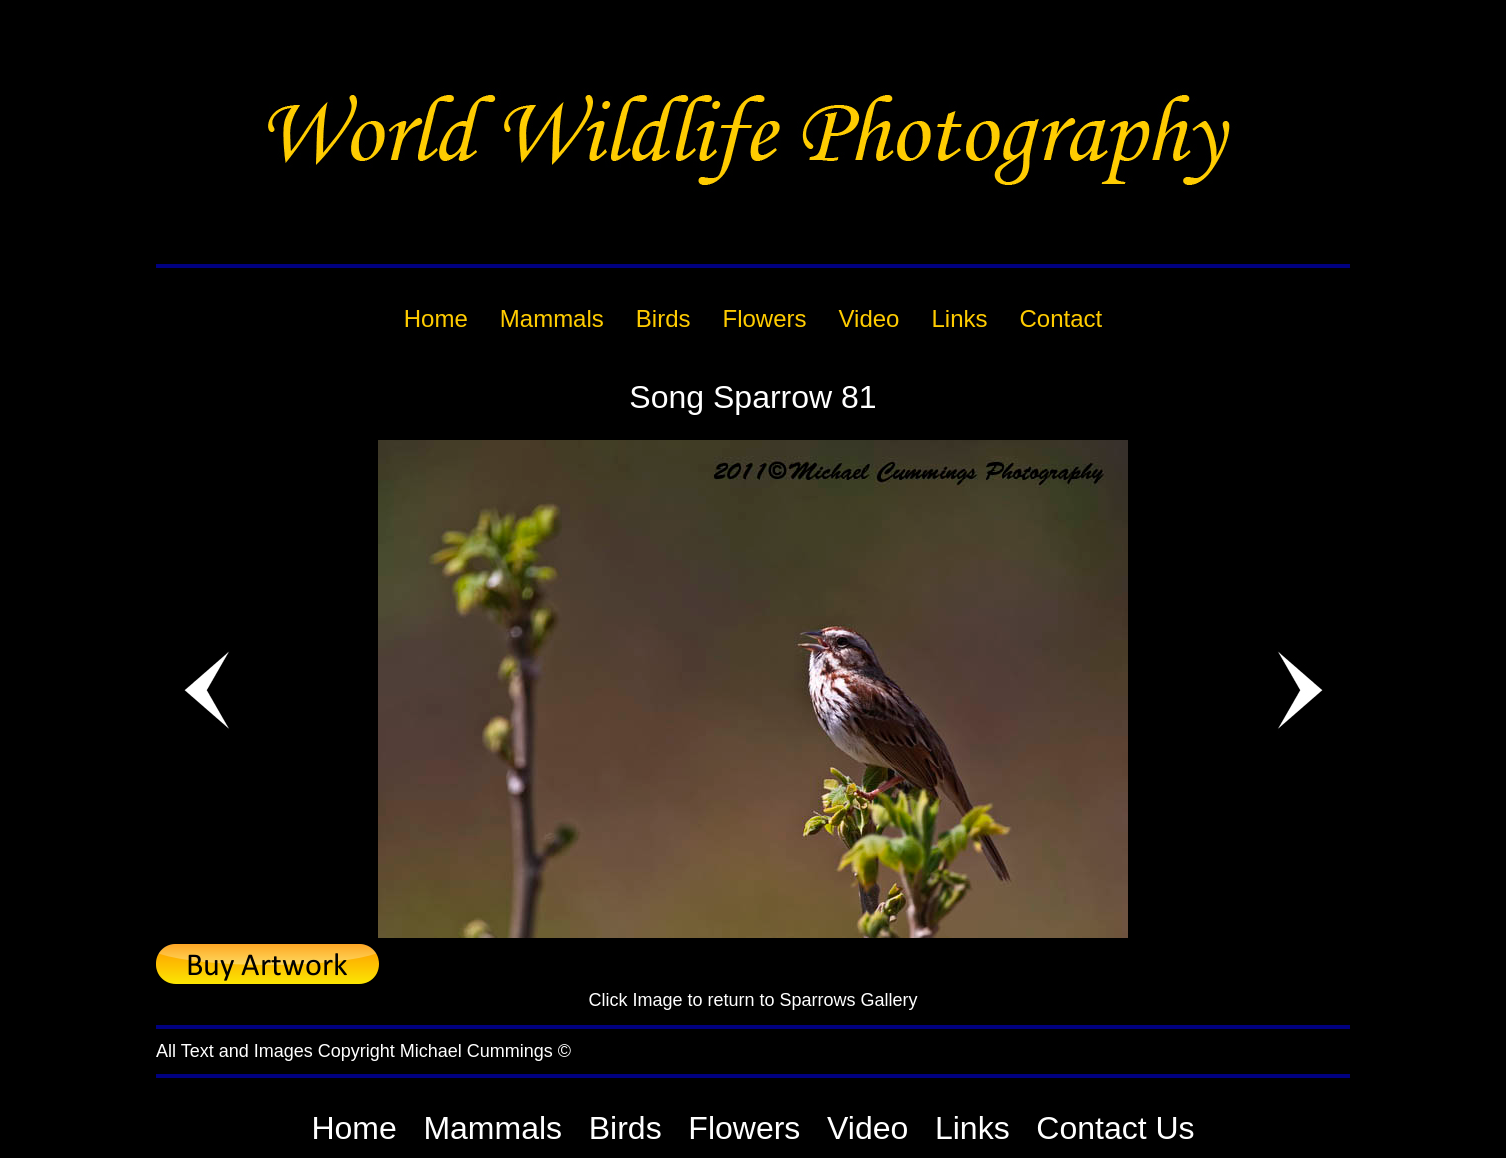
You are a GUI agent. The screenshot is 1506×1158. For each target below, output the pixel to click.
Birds (625, 1128)
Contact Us (1115, 1128)
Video (867, 1128)
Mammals (492, 1128)
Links (972, 1128)
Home (353, 1128)
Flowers (744, 1128)
